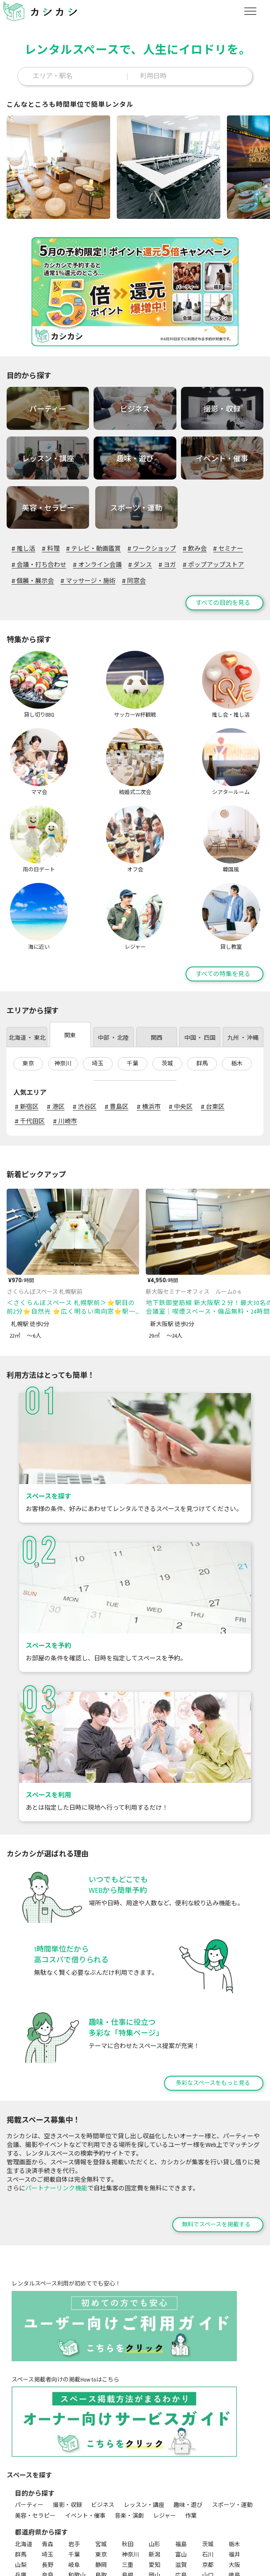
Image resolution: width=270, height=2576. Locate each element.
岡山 (154, 2495)
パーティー (29, 2425)
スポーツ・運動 (232, 2425)
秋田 (127, 2464)
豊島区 (116, 1026)
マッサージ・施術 (87, 579)
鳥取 (101, 2495)
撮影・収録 (67, 2425)
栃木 (237, 983)
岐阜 (74, 2485)
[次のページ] (261, 1093)
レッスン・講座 (144, 2425)
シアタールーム (35, 2555)
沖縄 (47, 2516)
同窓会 (134, 579)
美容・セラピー (35, 2435)
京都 (208, 2485)
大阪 (234, 2485)
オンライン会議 (97, 562)
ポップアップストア (213, 562)
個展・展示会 (33, 579)
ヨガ (167, 562)
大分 (208, 2505)
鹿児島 (23, 2516)
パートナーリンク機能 (56, 2108)
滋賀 (181, 2485)
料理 (50, 546)
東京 (28, 983)
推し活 (23, 546)
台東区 (212, 1026)
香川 (21, 2505)
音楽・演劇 (129, 2435)
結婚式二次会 (205, 2544)
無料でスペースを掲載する (216, 2144)
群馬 (202, 983)
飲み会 (194, 546)
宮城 (101, 2464)
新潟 (154, 2474)
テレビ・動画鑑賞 (93, 546)
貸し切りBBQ (31, 2544)
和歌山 (77, 2495)
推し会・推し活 (132, 2544)
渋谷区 (84, 1026)
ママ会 (170, 2544)
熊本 (181, 2505)
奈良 (47, 2495)
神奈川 (63, 983)
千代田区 (30, 1041)
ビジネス (102, 2425)
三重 (127, 2485)
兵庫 (21, 2495)
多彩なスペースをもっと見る (213, 2003)
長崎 (154, 2505)
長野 (47, 2485)
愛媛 (47, 2505)
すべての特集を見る (223, 893)
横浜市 (148, 1026)
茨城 (167, 983)
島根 (127, 2495)
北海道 (23, 2464)
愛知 (154, 2485)
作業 (191, 2435)
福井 (234, 2474)
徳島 (234, 2495)
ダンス (140, 562)
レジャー (164, 2435)
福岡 (101, 2505)
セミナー (228, 546)
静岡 (101, 2485)
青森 (47, 2464)
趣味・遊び (188, 2425)
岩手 (74, 2464)
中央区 (181, 1026)
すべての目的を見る (223, 600)
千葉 (132, 983)
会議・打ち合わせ (39, 562)
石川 (208, 2474)
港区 (55, 1026)
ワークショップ (152, 546)
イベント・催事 (85, 2435)
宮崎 (234, 2505)
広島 (181, 2495)
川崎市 (65, 1041)
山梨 (21, 2485)
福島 (181, 2464)
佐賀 (127, 2505)
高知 (74, 2505)
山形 (154, 2464)
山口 (208, 2495)
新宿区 (27, 1026)
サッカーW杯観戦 (79, 2544)
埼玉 (98, 983)
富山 (181, 2474)
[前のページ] (242, 1093)
